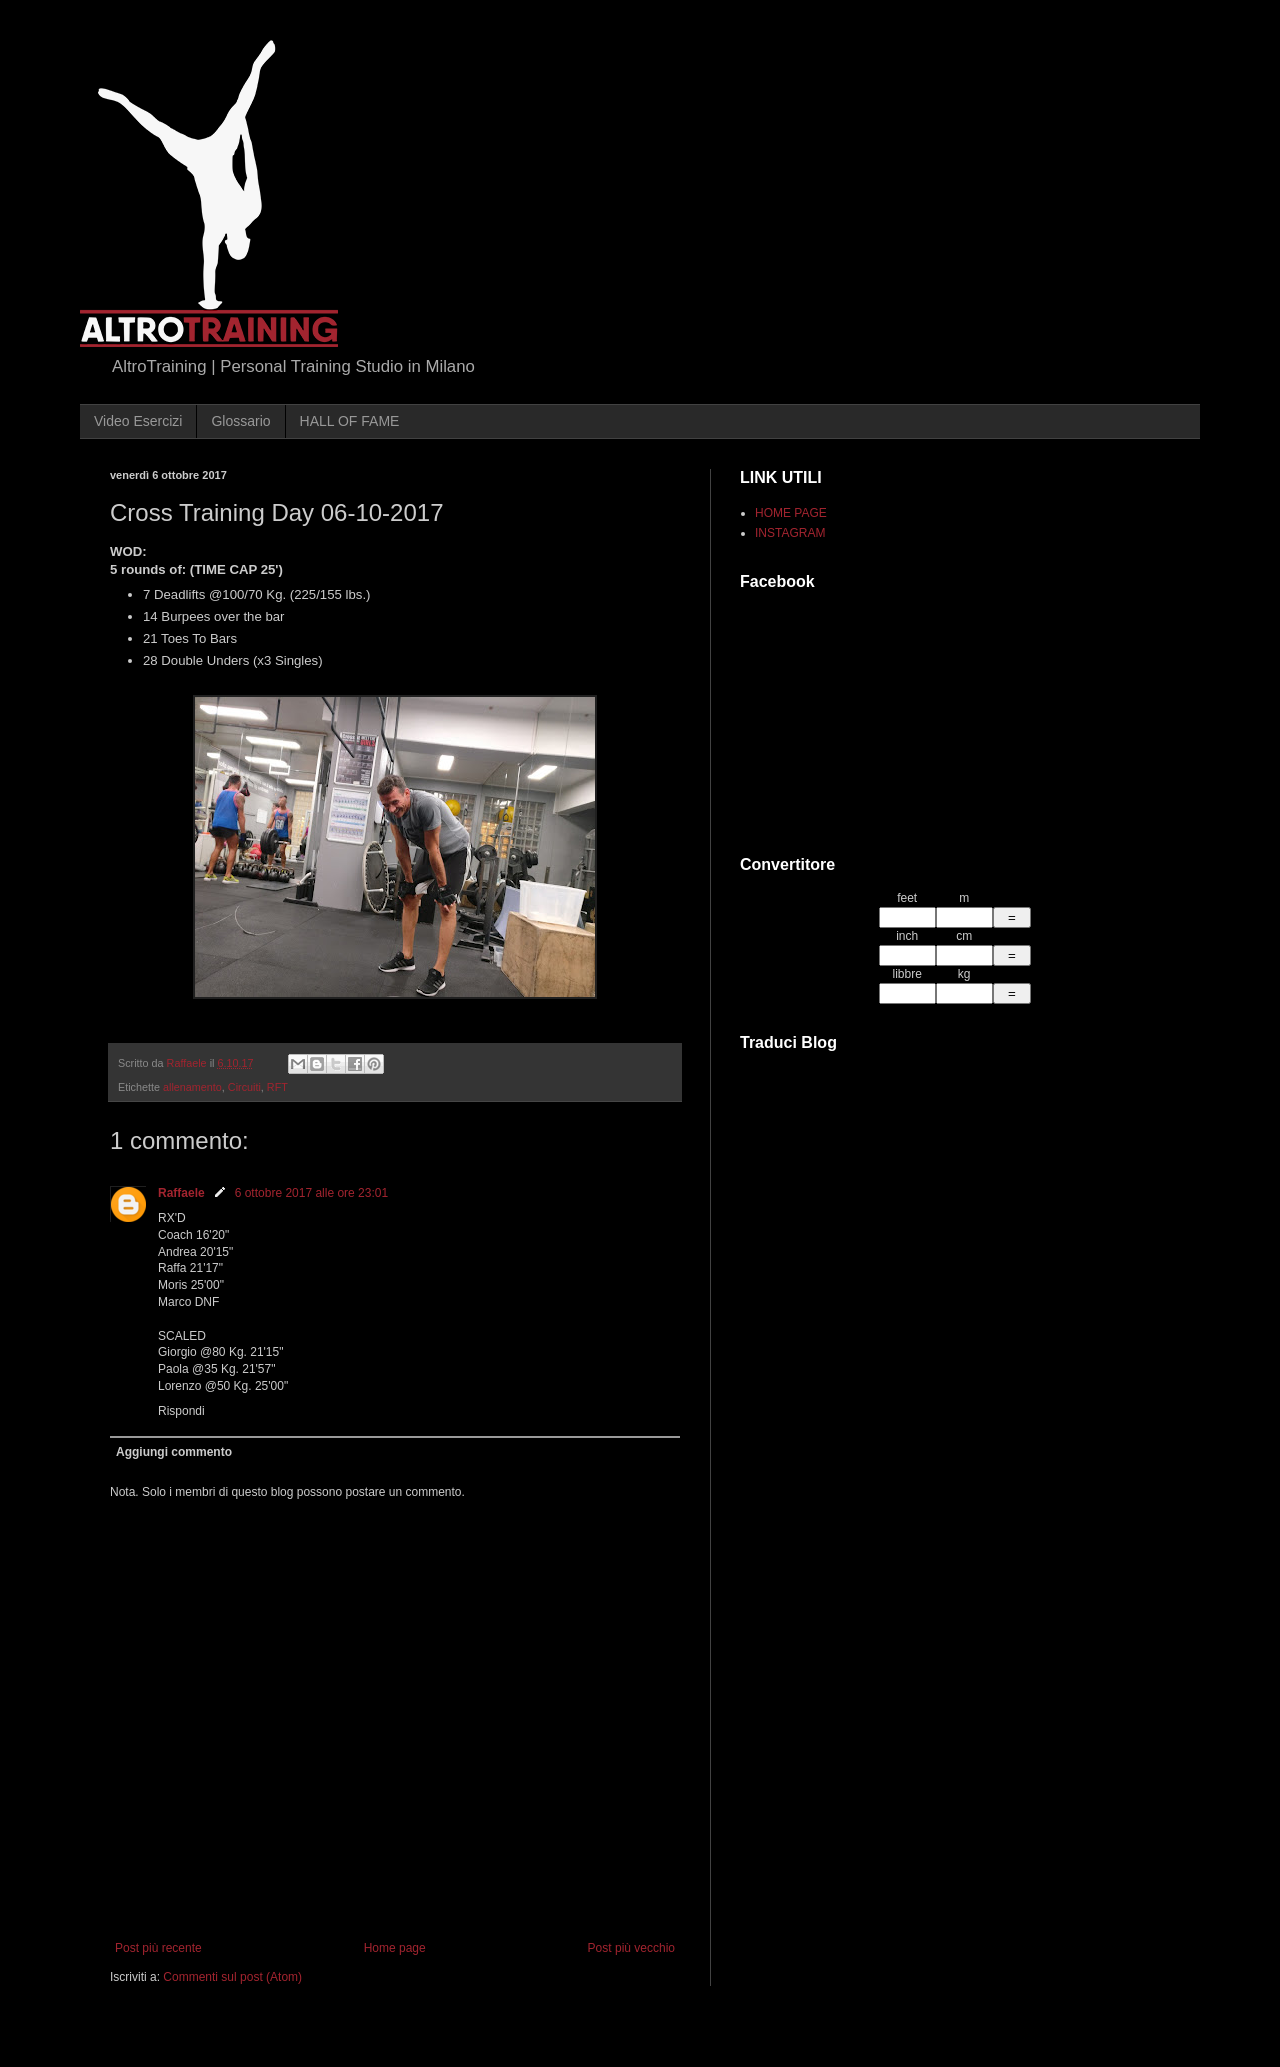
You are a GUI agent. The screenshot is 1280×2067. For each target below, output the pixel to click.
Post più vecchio (631, 1948)
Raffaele (181, 1193)
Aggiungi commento (174, 1452)
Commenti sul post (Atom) (232, 1977)
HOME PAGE (791, 513)
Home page (395, 1948)
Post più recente (158, 1948)
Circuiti (244, 1087)
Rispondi (181, 1411)
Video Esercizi (138, 421)
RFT (277, 1087)
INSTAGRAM (790, 533)
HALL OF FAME (350, 421)
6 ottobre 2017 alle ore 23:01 (311, 1193)
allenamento (192, 1087)
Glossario (240, 421)
